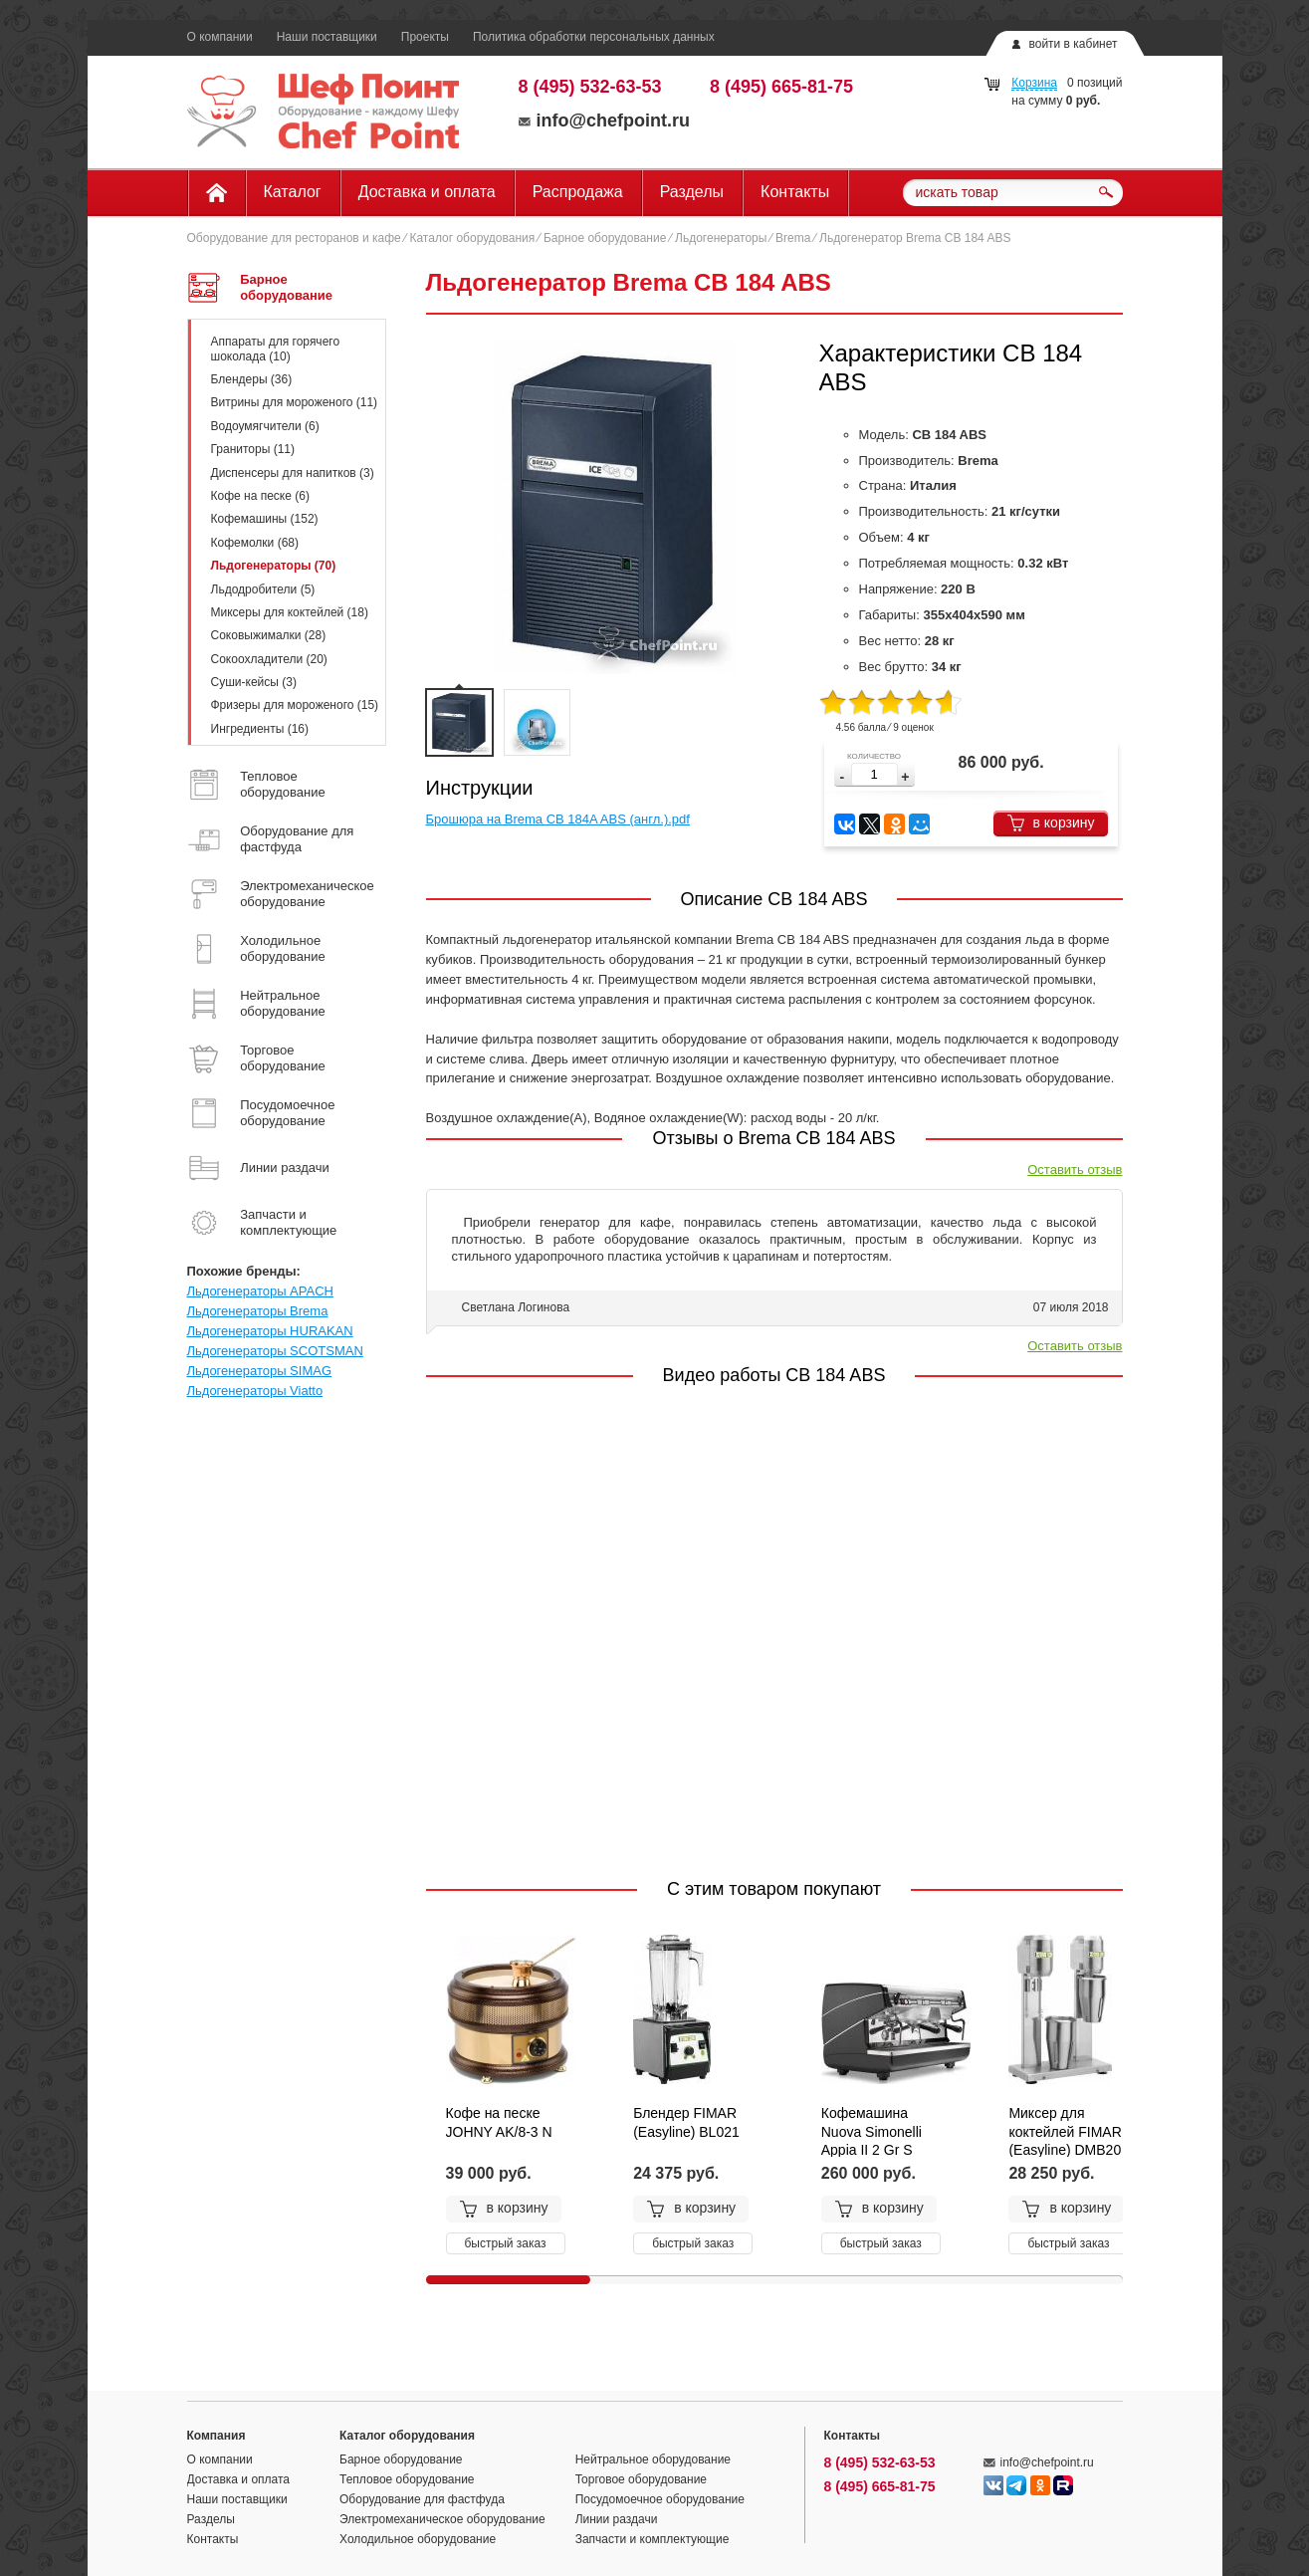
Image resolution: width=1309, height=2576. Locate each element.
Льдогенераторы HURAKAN (270, 1330)
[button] (905, 777)
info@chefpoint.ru (605, 120)
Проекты (425, 37)
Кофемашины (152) (265, 519)
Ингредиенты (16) (260, 729)
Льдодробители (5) (263, 589)
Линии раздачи (616, 2519)
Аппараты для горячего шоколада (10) (275, 348)
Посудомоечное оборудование (660, 2499)
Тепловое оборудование (407, 2479)
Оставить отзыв (1074, 1169)
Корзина (1034, 83)
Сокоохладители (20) (269, 659)
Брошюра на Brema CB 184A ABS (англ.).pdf (558, 819)
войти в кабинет (1072, 44)
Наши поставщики (327, 37)
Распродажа (578, 191)
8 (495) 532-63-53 (590, 87)
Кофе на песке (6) (260, 496)
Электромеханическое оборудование (442, 2519)
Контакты (795, 191)
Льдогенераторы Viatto (255, 1390)
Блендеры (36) (252, 379)
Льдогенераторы (720, 238)
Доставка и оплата (427, 191)
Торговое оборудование (641, 2479)
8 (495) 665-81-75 (781, 87)
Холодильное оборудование (417, 2539)
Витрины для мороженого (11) (294, 402)
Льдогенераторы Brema (257, 1310)
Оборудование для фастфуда (422, 2499)
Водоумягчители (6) (265, 426)
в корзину (1050, 823)
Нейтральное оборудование (653, 2459)
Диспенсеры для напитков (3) (292, 473)
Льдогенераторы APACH (260, 1291)
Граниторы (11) (253, 449)
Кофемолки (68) (255, 543)
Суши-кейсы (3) (254, 682)
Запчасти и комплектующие (652, 2539)
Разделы (692, 191)
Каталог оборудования (472, 238)
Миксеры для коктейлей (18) (289, 612)
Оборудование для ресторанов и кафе (294, 238)
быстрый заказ (505, 2243)
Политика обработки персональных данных (594, 37)
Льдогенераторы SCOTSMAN (275, 1350)
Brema (792, 238)
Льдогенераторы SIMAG (259, 1370)
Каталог (293, 191)
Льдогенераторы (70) (273, 566)
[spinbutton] (874, 774)
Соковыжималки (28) (269, 635)
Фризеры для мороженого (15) (295, 705)
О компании (220, 37)
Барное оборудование (605, 238)
